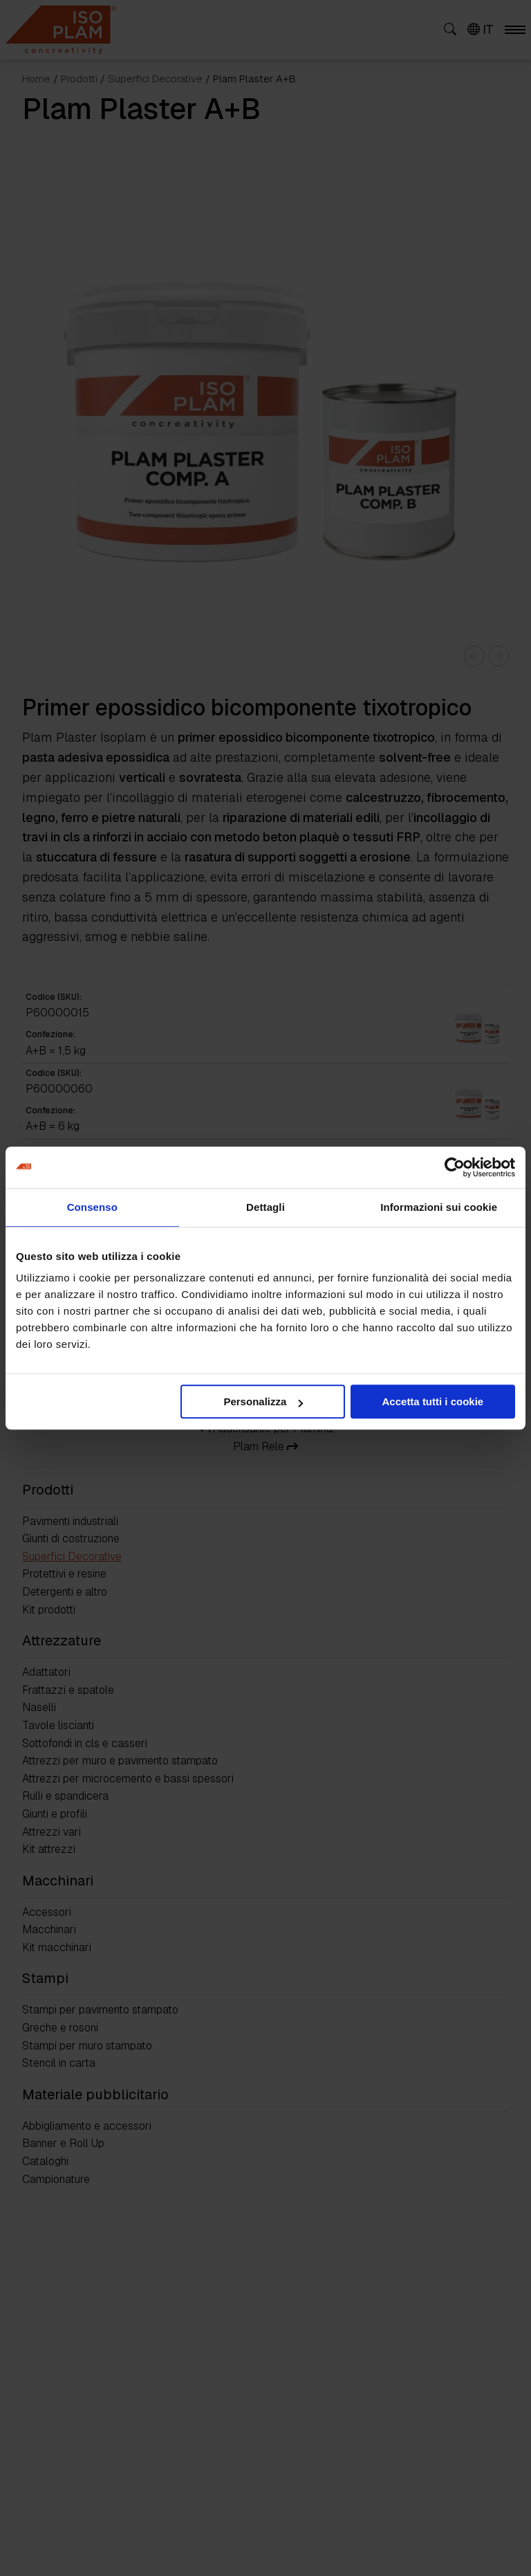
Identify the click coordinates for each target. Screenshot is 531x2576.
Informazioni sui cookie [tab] (438, 1207)
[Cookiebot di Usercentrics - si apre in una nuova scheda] (454, 1167)
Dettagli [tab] (265, 1207)
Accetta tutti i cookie (433, 1401)
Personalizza (263, 1401)
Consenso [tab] (92, 1207)
